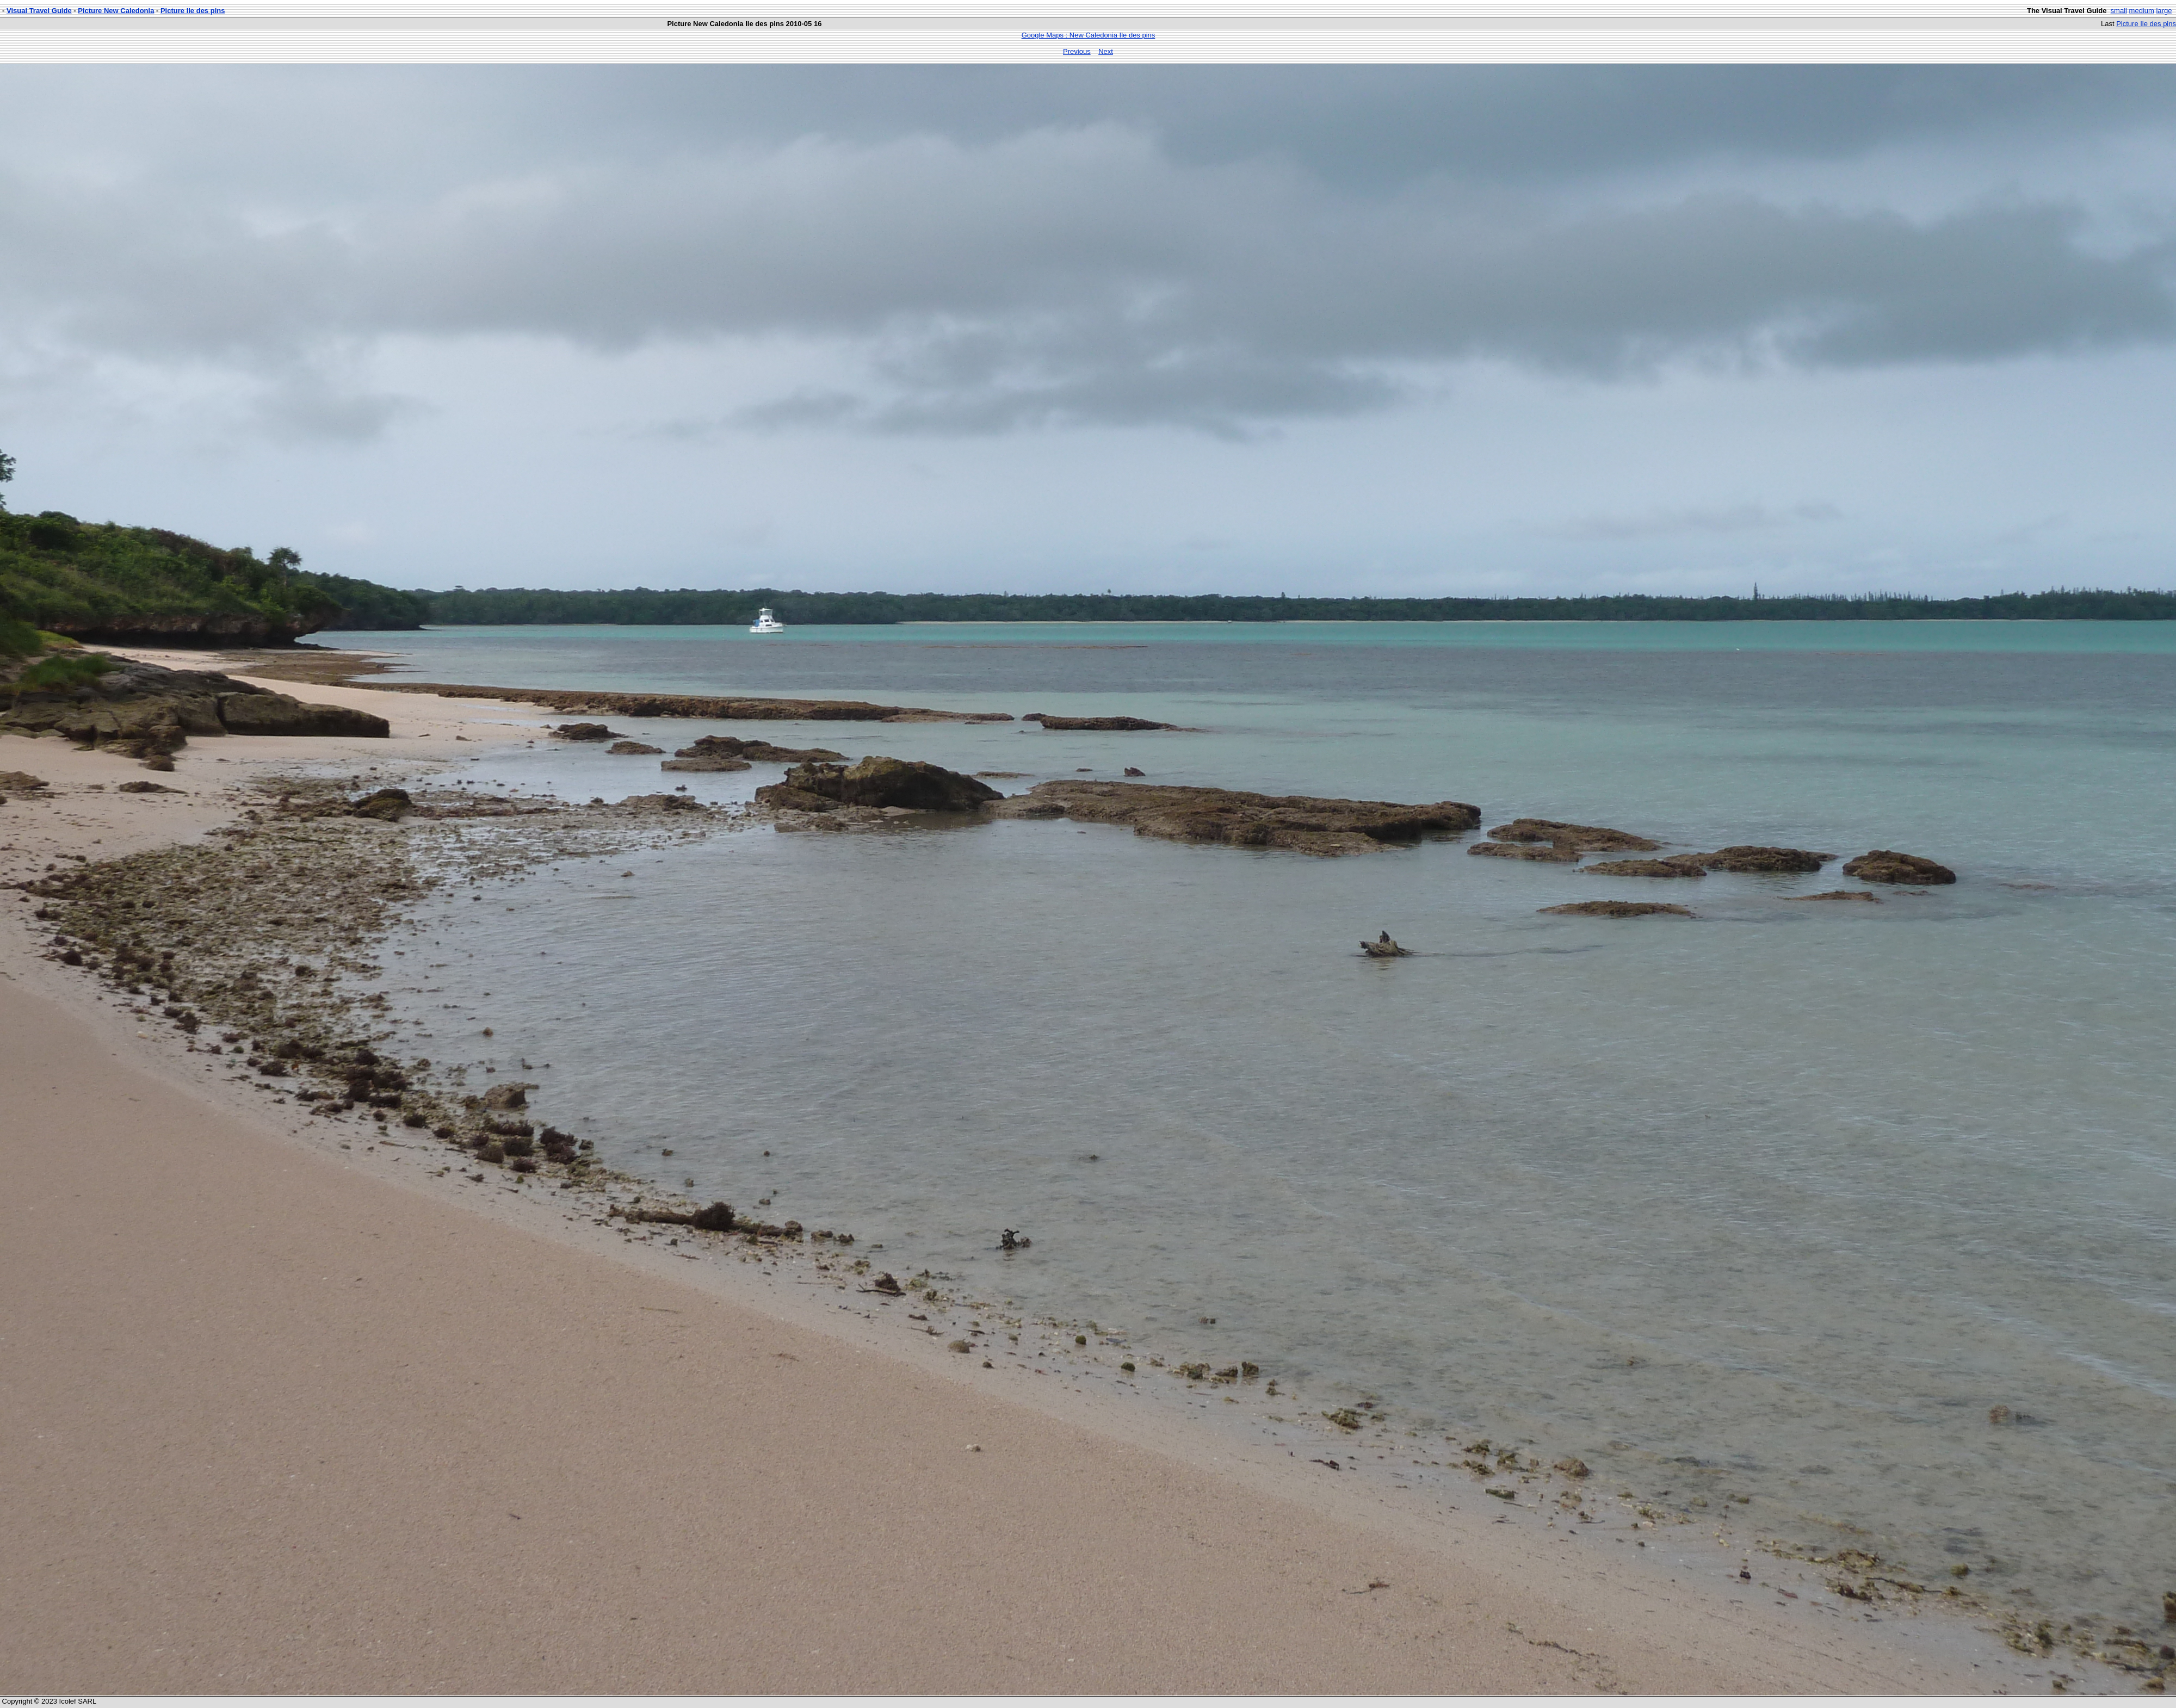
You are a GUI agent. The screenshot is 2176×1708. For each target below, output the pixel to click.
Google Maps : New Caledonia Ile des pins (1088, 35)
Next (1105, 51)
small (2119, 11)
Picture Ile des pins (192, 11)
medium (2141, 11)
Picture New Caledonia (116, 11)
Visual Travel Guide (39, 11)
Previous (1077, 51)
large (2164, 11)
